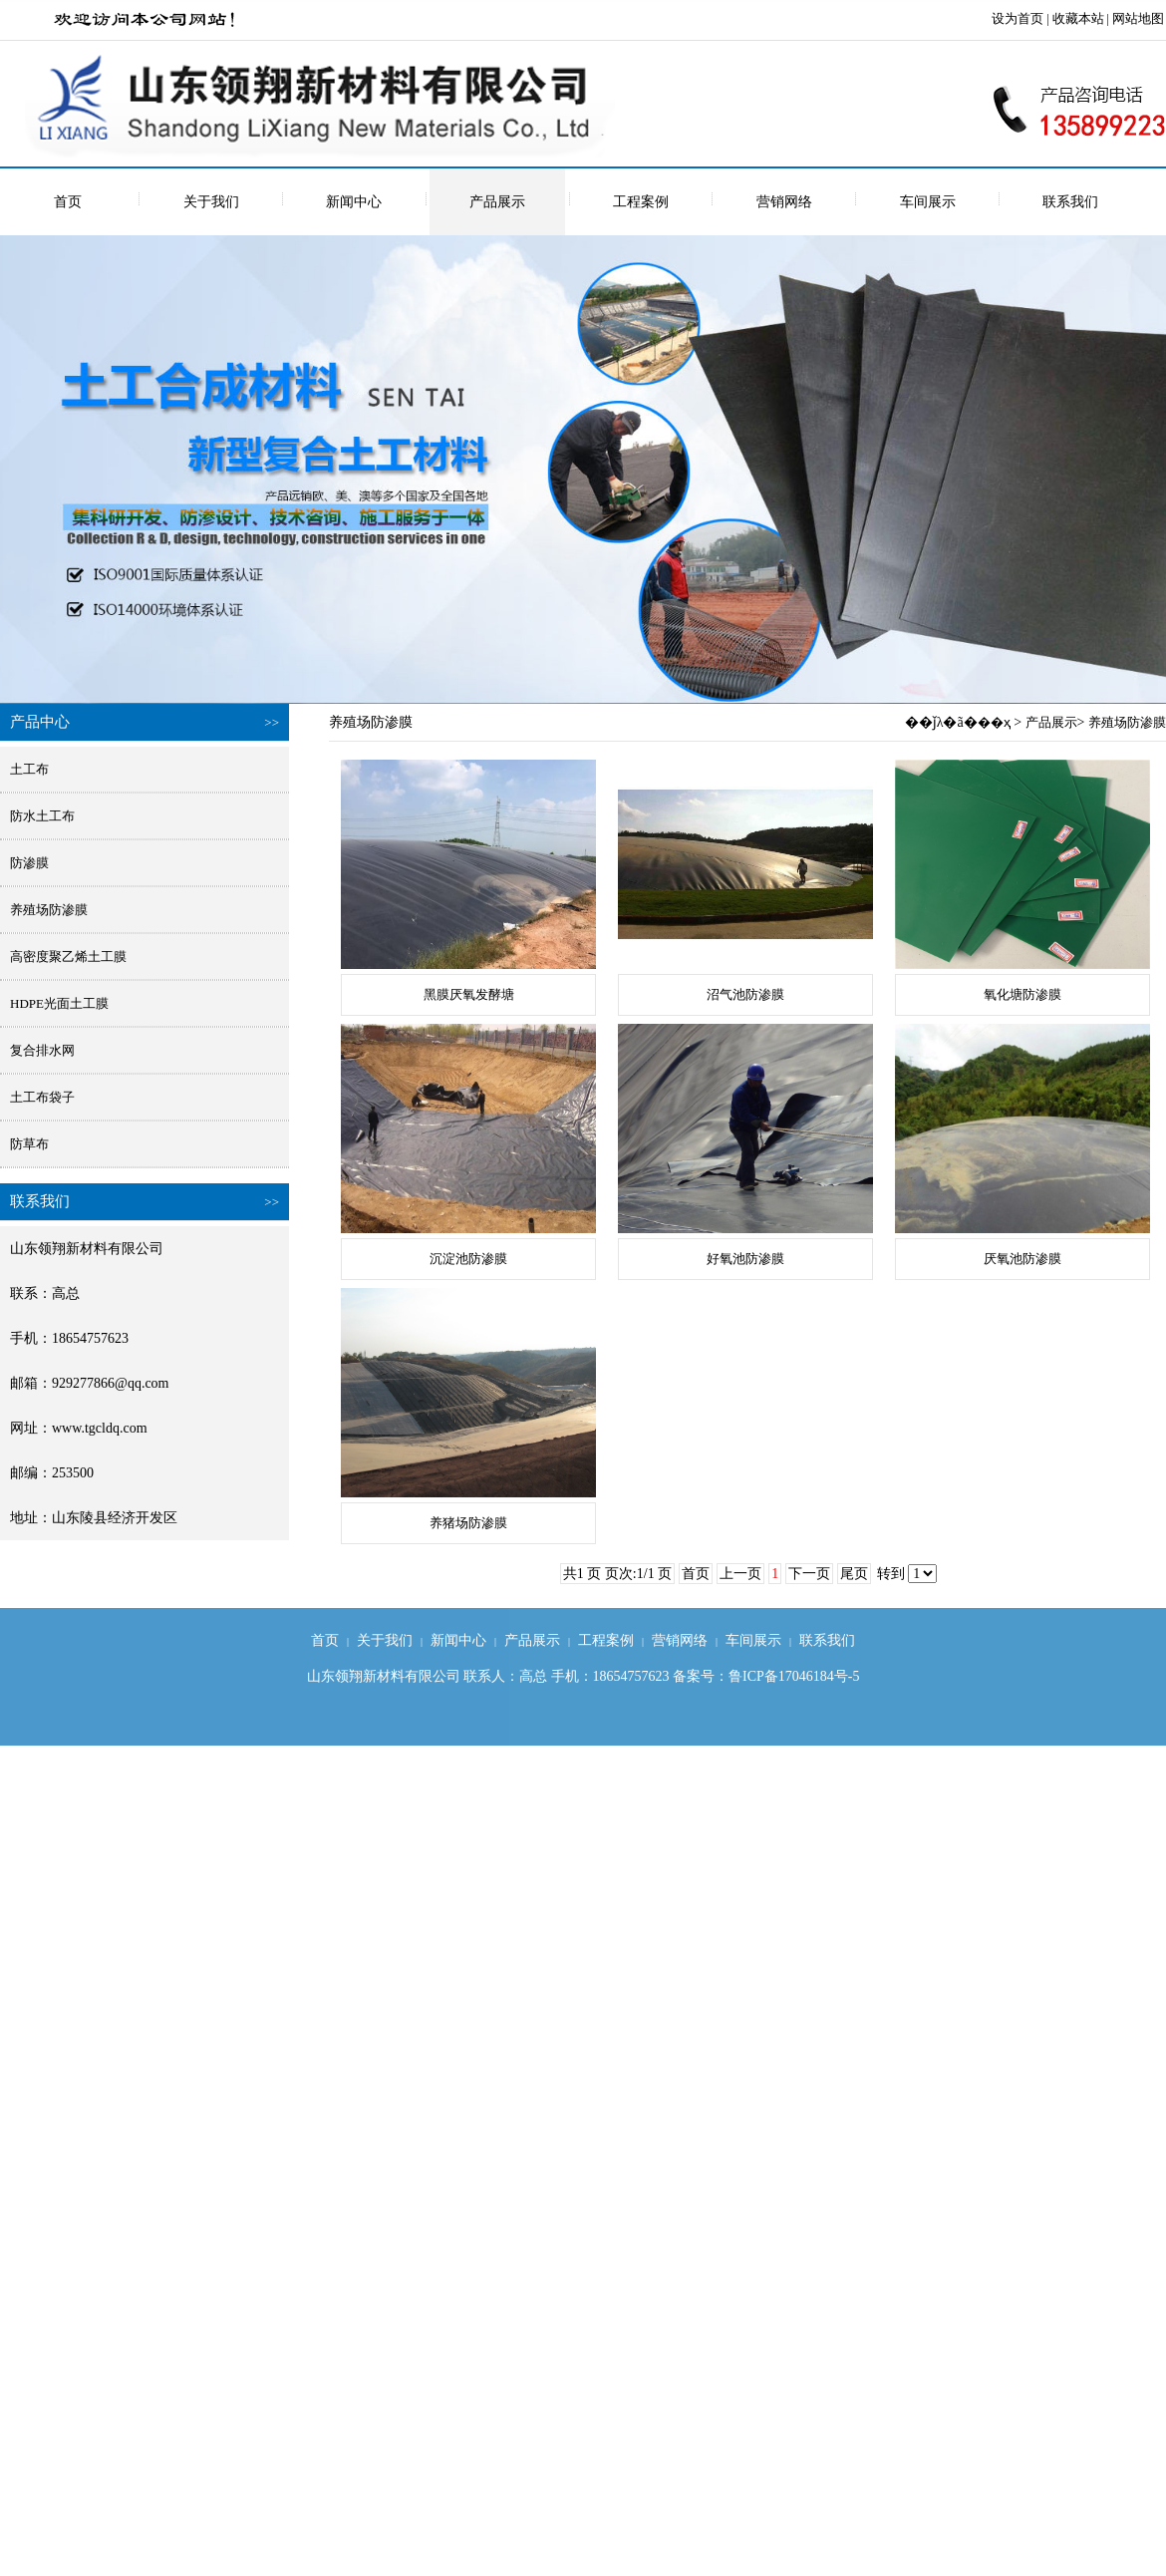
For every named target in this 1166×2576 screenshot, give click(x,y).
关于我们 (211, 201)
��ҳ (994, 722)
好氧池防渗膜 (745, 1258)
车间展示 (928, 201)
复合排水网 (42, 1050)
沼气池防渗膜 (745, 994)
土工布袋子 (42, 1097)
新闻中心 (354, 201)
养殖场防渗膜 (49, 909)
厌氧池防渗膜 (1022, 1258)
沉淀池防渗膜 (468, 1258)
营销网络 (784, 201)
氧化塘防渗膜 (1022, 994)
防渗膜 (29, 862)
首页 (68, 201)
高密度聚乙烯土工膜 (68, 956)
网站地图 (1138, 18)
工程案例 (641, 201)
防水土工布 (42, 815)
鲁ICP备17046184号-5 (794, 1676)
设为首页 (1017, 18)
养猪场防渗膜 (468, 1522)
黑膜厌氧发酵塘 (469, 994)
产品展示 (497, 201)
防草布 (29, 1143)
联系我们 (1070, 201)
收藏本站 (1078, 18)
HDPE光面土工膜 (59, 1003)
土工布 (29, 769)
